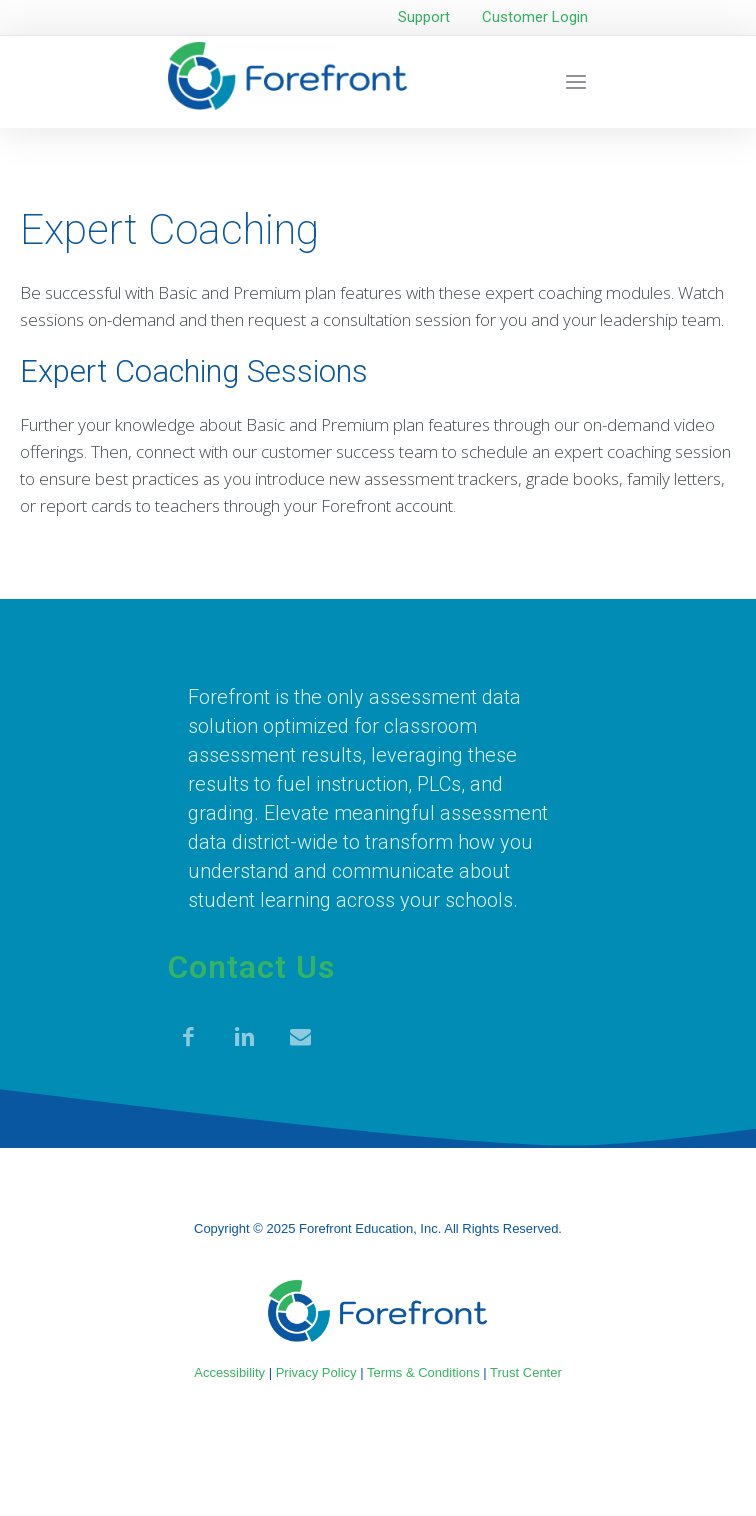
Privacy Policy (316, 1372)
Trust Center (526, 1372)
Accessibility (229, 1372)
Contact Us (251, 967)
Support (424, 17)
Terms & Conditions (423, 1372)
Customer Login (535, 17)
